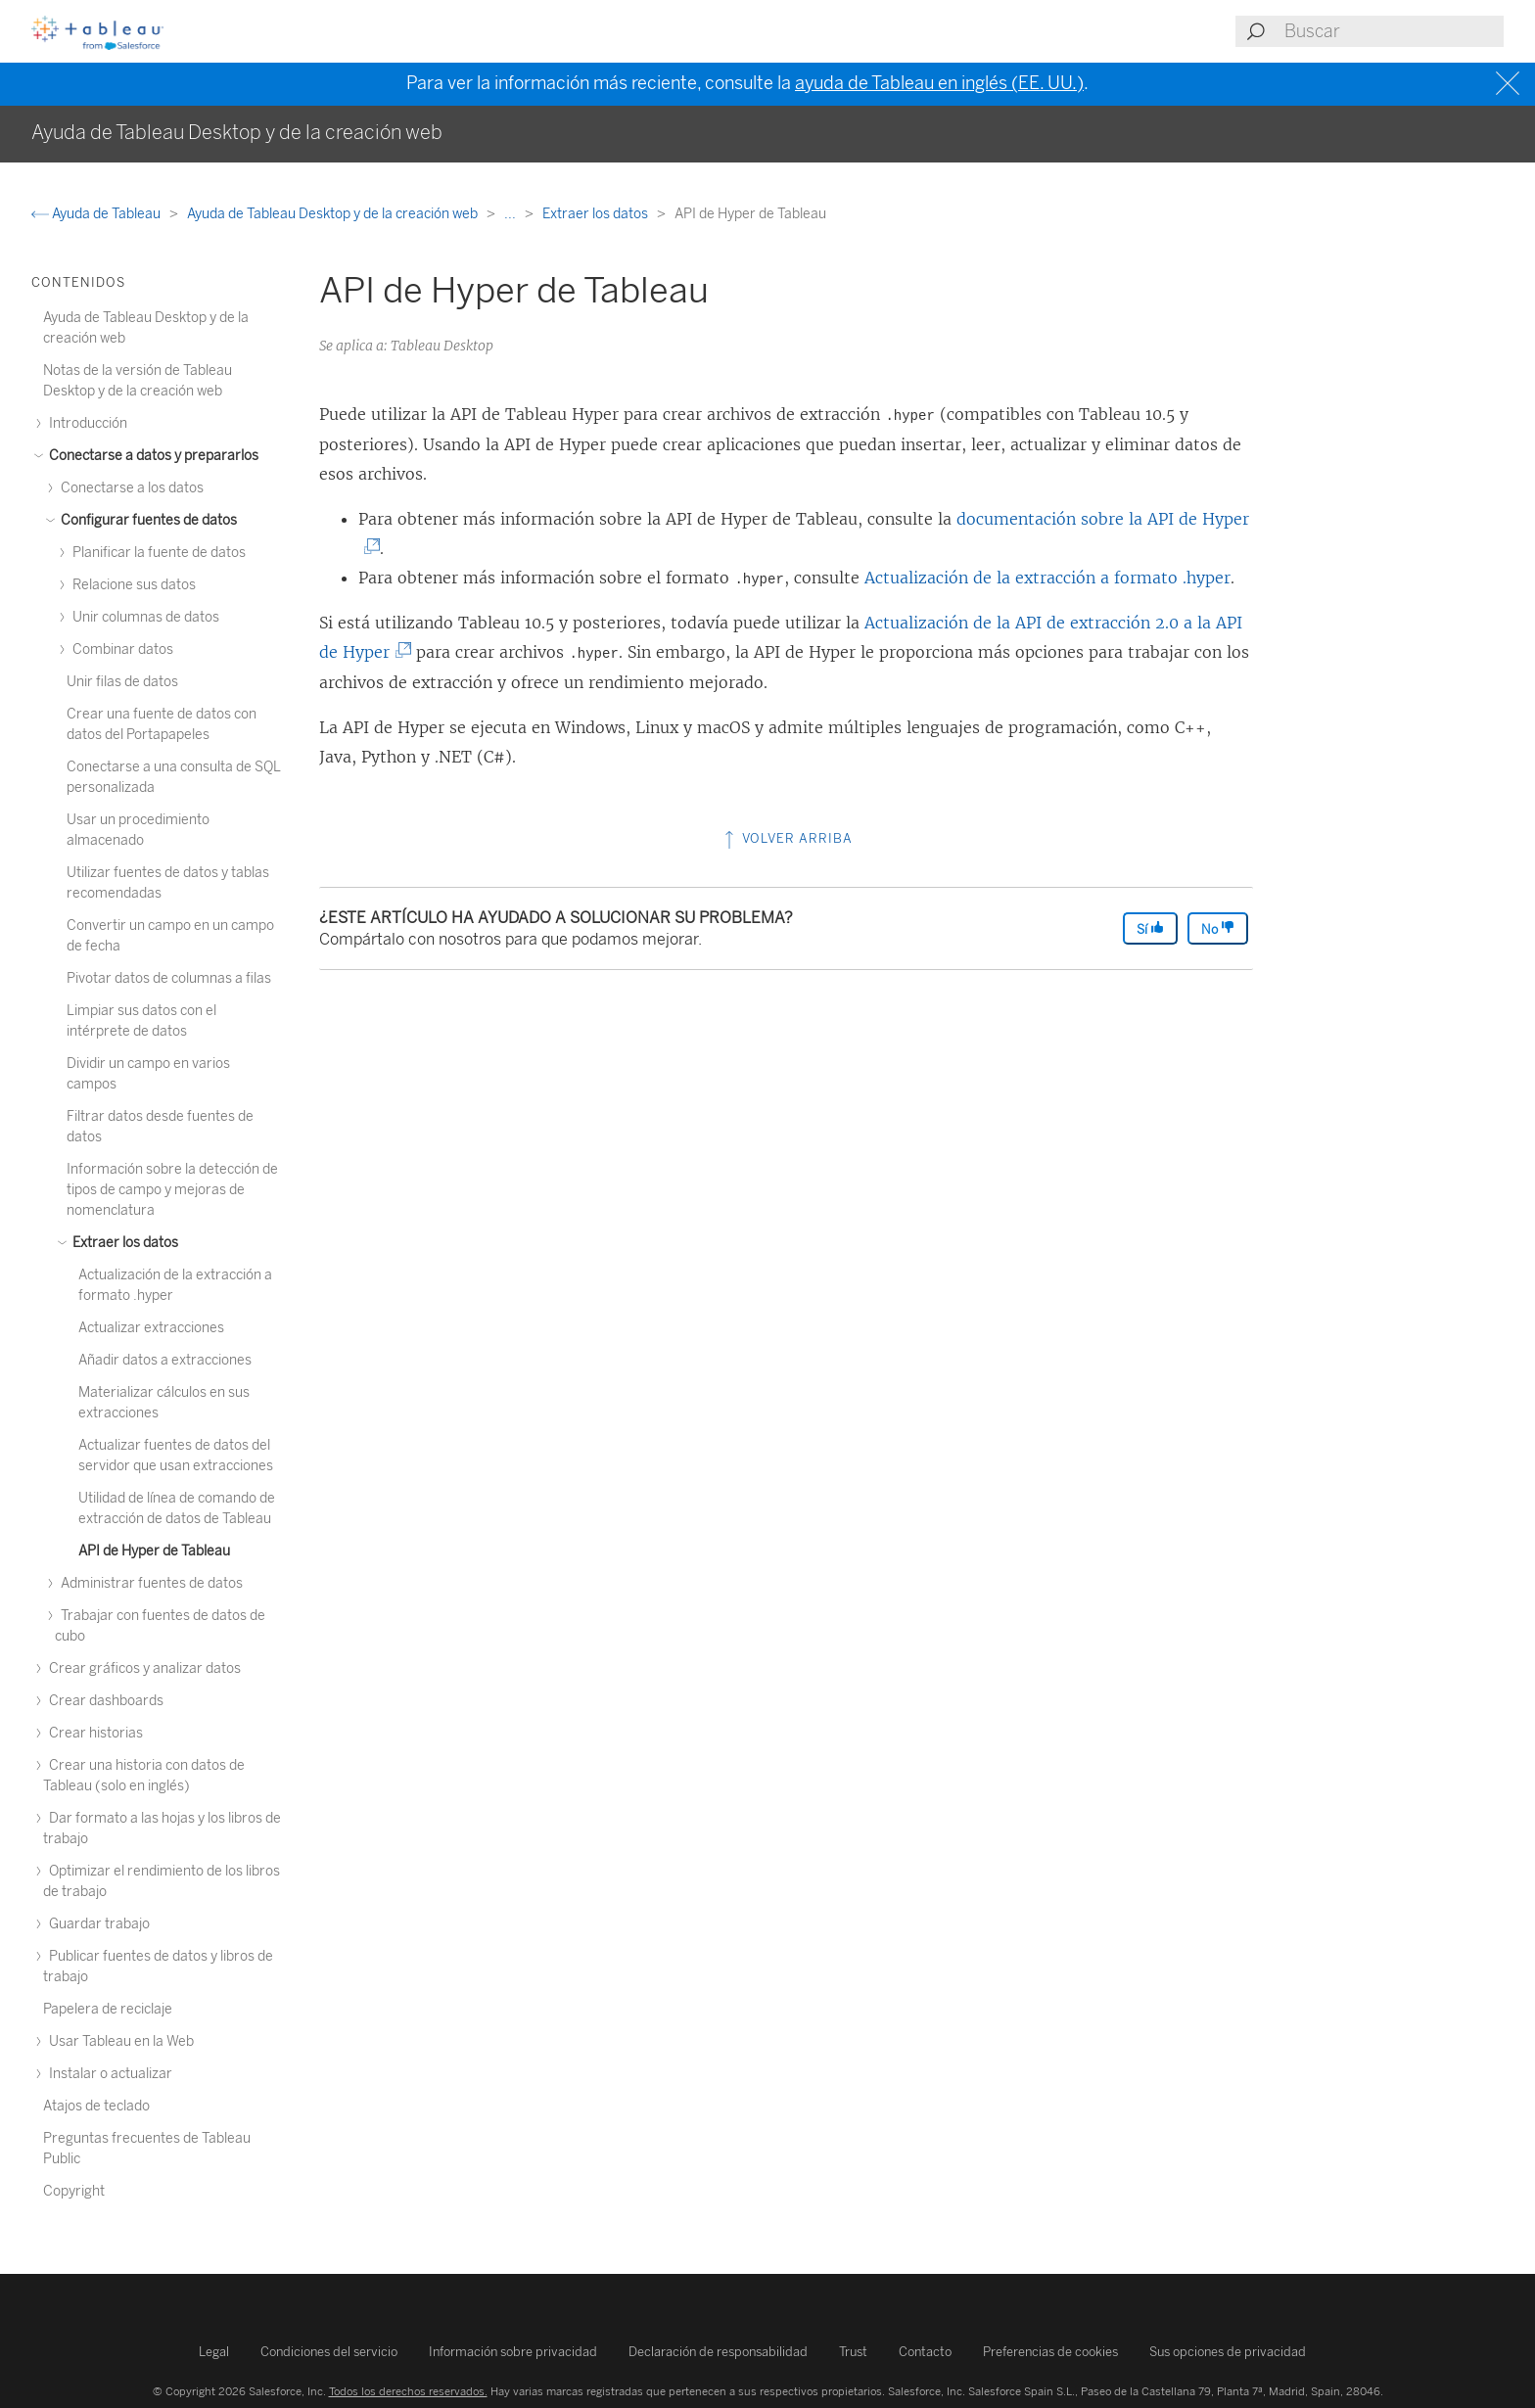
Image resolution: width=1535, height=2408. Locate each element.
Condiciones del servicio (328, 2351)
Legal (214, 2351)
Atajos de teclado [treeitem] (96, 2106)
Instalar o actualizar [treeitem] (107, 2073)
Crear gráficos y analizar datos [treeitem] (142, 1668)
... (511, 214)
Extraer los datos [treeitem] (122, 1242)
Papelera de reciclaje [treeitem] (107, 2009)
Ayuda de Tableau (97, 214)
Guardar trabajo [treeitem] (96, 1924)
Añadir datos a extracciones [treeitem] (165, 1360)
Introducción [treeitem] (85, 423)
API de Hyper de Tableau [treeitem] (154, 1551)
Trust (853, 2351)
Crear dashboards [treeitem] (103, 1700)
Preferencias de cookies (1050, 2351)
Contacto (925, 2351)
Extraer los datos (596, 214)
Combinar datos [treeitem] (120, 649)
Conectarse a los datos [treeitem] (129, 488)
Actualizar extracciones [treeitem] (151, 1328)
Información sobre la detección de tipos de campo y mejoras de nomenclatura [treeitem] (172, 1190)
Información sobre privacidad (513, 2351)
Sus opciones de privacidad (1227, 2351)
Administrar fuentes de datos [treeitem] (149, 1583)
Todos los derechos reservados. (408, 2391)
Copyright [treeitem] (74, 2191)
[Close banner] (1510, 83)
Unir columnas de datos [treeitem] (143, 617)
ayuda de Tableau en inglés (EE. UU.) (939, 83)
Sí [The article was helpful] (1150, 928)
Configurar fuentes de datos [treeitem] (146, 520)
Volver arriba (787, 838)
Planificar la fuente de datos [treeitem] (156, 552)
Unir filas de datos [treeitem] (122, 681)
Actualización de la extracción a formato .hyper (1047, 577)
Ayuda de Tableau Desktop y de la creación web (334, 214)
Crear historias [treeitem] (93, 1733)
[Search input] (1393, 31)
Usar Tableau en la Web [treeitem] (118, 2041)
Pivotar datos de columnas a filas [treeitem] (169, 978)
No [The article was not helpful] (1217, 928)
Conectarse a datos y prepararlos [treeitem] (150, 455)
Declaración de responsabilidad (718, 2351)
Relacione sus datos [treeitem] (131, 585)
